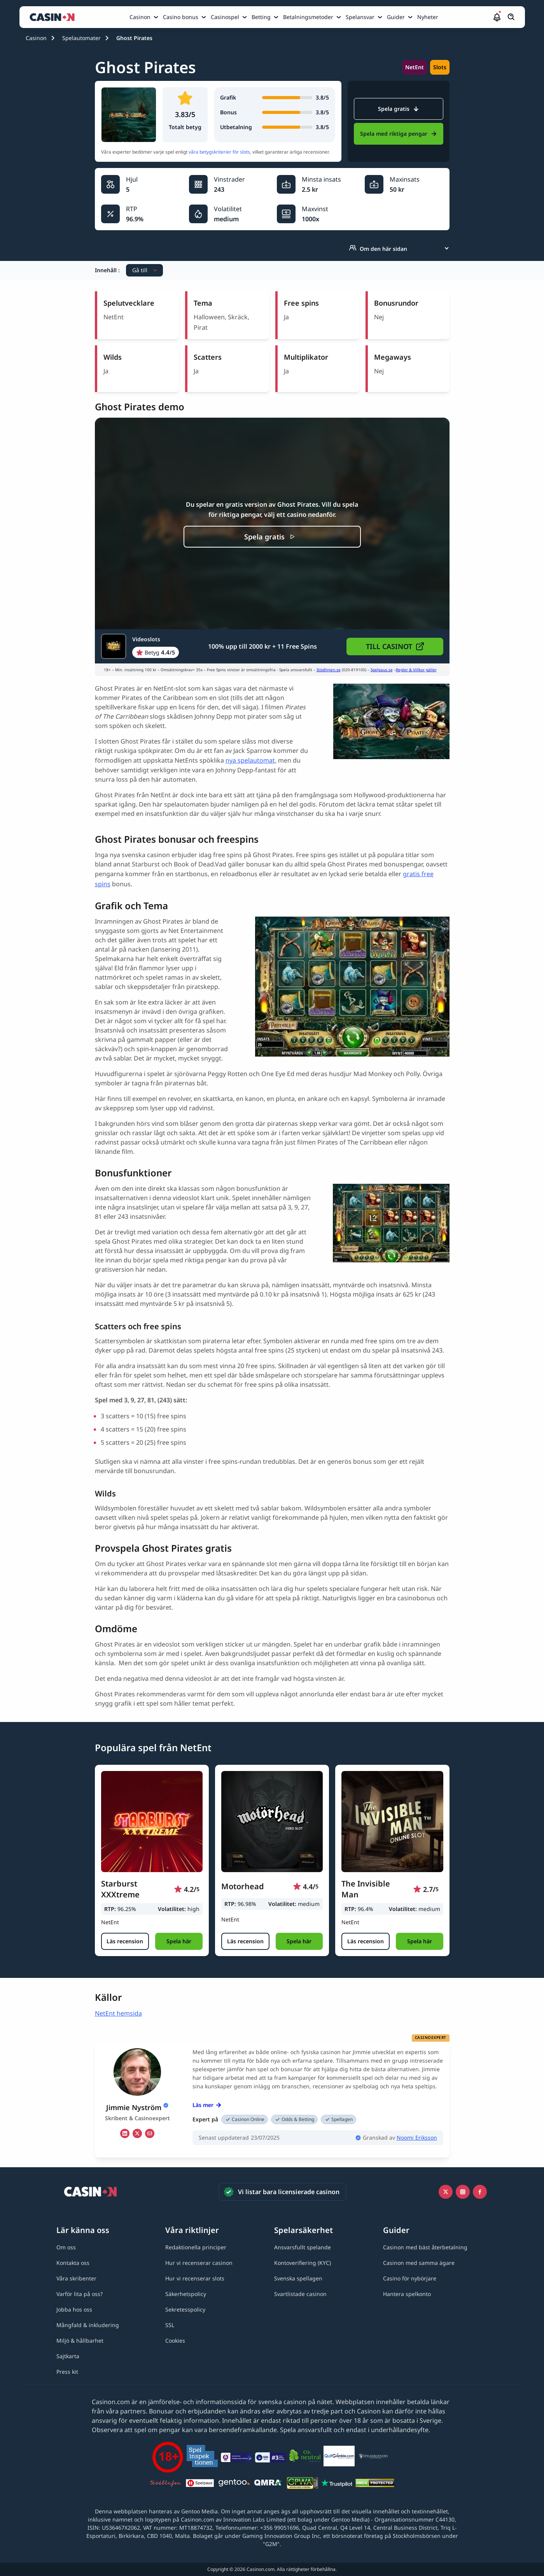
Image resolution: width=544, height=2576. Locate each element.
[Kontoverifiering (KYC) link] (302, 2263)
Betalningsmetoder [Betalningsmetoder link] (308, 17)
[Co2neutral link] (304, 2457)
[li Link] (124, 2133)
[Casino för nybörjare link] (409, 2278)
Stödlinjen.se (329, 669)
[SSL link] (169, 2325)
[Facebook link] (480, 2192)
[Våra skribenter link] (76, 2278)
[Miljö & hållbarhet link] (79, 2340)
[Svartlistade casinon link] (300, 2294)
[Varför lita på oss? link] (79, 2294)
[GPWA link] (302, 2484)
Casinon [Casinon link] (139, 17)
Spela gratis (398, 108)
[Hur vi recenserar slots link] (194, 2278)
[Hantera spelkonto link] (407, 2294)
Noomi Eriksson (417, 2137)
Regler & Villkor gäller (416, 669)
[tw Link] (137, 2133)
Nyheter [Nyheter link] (427, 17)
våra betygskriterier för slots (219, 152)
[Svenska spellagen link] (298, 2278)
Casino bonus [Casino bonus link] (180, 17)
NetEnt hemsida (118, 2013)
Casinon (36, 38)
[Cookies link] (175, 2340)
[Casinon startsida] (54, 17)
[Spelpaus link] (199, 2484)
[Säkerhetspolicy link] (185, 2294)
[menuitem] (144, 17)
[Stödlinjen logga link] (165, 2484)
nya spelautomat (250, 760)
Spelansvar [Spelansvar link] (360, 17)
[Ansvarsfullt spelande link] (302, 2247)
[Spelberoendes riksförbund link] (373, 2457)
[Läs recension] (125, 1941)
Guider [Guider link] (396, 17)
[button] (497, 17)
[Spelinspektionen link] (202, 2457)
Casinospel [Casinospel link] (225, 17)
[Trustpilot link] (336, 2484)
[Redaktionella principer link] (195, 2247)
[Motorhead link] (272, 1821)
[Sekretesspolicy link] (185, 2309)
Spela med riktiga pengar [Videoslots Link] (398, 133)
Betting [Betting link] (261, 17)
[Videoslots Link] (140, 646)
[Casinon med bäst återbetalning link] (425, 2247)
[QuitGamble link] (339, 2457)
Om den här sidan (378, 248)
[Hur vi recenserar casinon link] (199, 2263)
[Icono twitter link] (446, 2192)
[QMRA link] (268, 2484)
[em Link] (149, 2133)
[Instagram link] (463, 2192)
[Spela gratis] (272, 537)
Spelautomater (81, 38)
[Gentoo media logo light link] (234, 2484)
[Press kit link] (67, 2372)
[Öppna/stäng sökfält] (511, 17)
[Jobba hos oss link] (74, 2309)
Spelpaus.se (382, 669)
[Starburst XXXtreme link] (152, 1821)
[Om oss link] (66, 2247)
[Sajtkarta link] (67, 2356)
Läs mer (206, 2105)
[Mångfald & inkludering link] (87, 2325)
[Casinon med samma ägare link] (419, 2263)
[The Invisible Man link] (392, 1821)
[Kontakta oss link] (72, 2263)
